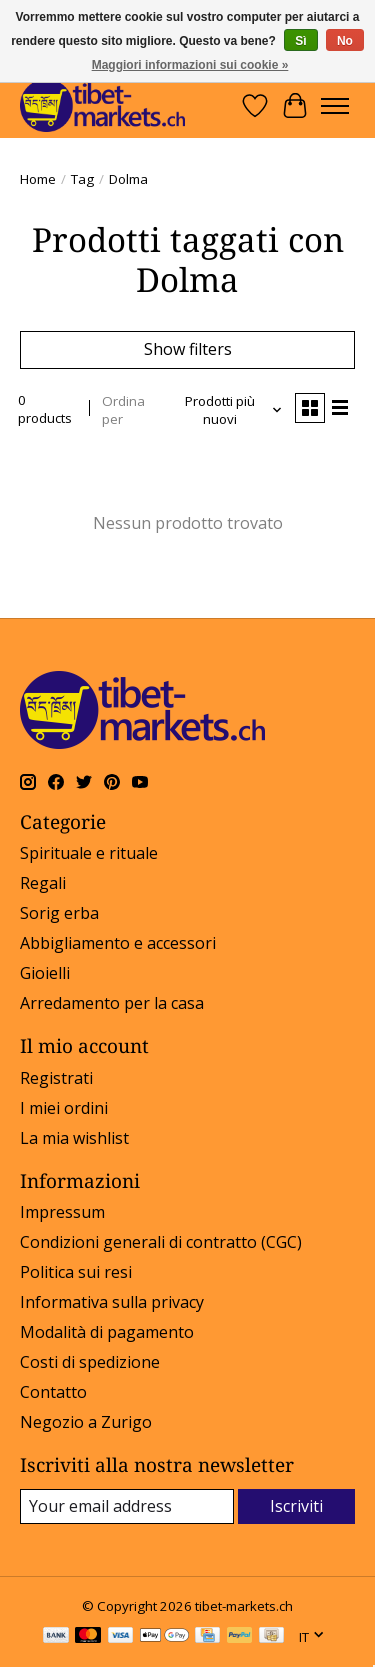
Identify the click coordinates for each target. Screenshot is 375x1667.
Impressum (62, 1212)
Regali (43, 883)
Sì (300, 41)
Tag (82, 179)
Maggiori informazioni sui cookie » (190, 65)
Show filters (188, 349)
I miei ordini (64, 1108)
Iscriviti (296, 1506)
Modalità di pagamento (107, 1332)
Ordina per (123, 410)
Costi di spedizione (90, 1362)
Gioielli (45, 973)
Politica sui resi (76, 1272)
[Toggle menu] (335, 106)
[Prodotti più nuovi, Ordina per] (227, 410)
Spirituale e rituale (89, 853)
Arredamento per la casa (112, 1003)
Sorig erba (59, 913)
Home (38, 179)
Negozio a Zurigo (86, 1422)
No (345, 41)
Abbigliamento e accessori (118, 943)
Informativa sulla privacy (112, 1302)
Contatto (53, 1392)
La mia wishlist (74, 1138)
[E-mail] (127, 1506)
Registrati (56, 1078)
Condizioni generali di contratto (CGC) (161, 1242)
